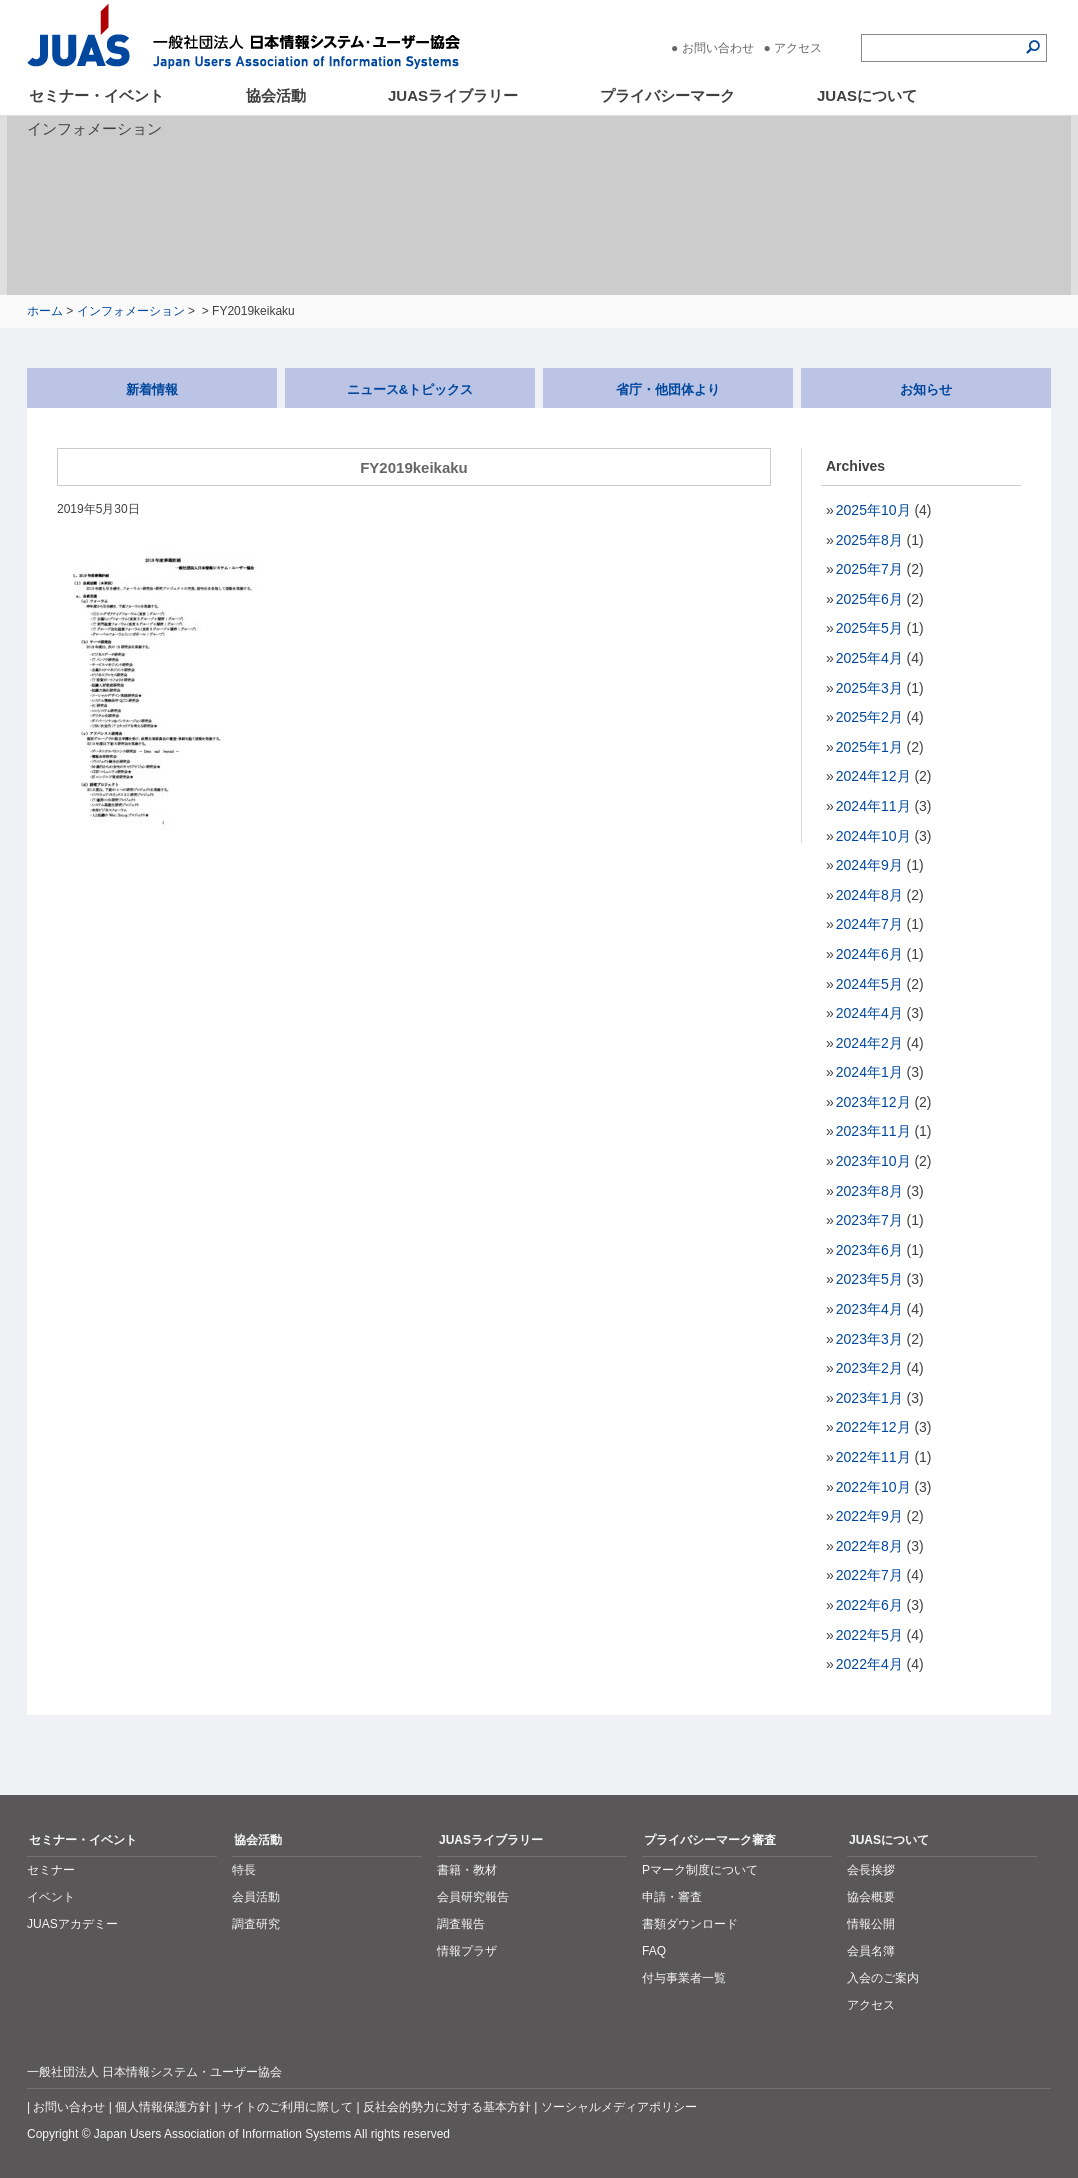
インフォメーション (131, 311)
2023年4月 (869, 1309)
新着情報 (152, 389)
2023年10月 (873, 1161)
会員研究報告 (473, 1897)
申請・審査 (672, 1897)
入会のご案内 (883, 1978)
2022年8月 (869, 1546)
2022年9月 (869, 1516)
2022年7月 (869, 1575)
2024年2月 (869, 1043)
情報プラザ (467, 1951)
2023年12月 (873, 1102)
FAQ (654, 1951)
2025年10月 (873, 510)
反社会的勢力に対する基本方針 (447, 2107)
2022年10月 (873, 1487)
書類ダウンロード (690, 1924)
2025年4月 (869, 658)
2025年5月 (869, 628)
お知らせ (926, 389)
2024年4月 (869, 1013)
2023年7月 (869, 1220)
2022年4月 (869, 1664)
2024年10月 (873, 836)
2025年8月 (869, 540)
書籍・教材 (467, 1870)
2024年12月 (873, 776)
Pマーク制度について (700, 1870)
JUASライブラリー (453, 95)
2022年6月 (869, 1605)
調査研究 (256, 1924)
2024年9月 (869, 865)
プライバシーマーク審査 (710, 1840)
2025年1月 (869, 747)
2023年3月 (869, 1339)
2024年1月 (869, 1072)
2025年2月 (869, 717)
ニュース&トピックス (410, 389)
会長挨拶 (871, 1870)
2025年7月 (869, 569)
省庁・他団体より (668, 389)
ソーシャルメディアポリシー (619, 2107)
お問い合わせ (718, 48)
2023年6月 (869, 1250)
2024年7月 (869, 924)
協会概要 (871, 1897)
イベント (51, 1897)
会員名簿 (871, 1951)
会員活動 (256, 1897)
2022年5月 (869, 1635)
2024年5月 (869, 984)
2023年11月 (873, 1131)
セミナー (51, 1870)
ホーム (45, 311)
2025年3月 (869, 688)
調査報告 (461, 1924)
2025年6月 (869, 599)
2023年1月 (869, 1398)
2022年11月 (873, 1457)
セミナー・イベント (96, 95)
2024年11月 (873, 806)
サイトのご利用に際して (287, 2107)
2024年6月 (869, 954)
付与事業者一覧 (684, 1978)
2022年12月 (873, 1427)
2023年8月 (869, 1191)
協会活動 (276, 95)
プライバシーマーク (667, 95)
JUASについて (867, 95)
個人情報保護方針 (163, 2107)
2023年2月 (869, 1368)
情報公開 (871, 1924)
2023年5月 (869, 1279)
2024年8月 (869, 895)
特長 (244, 1870)
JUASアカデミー (72, 1924)
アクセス (798, 48)
